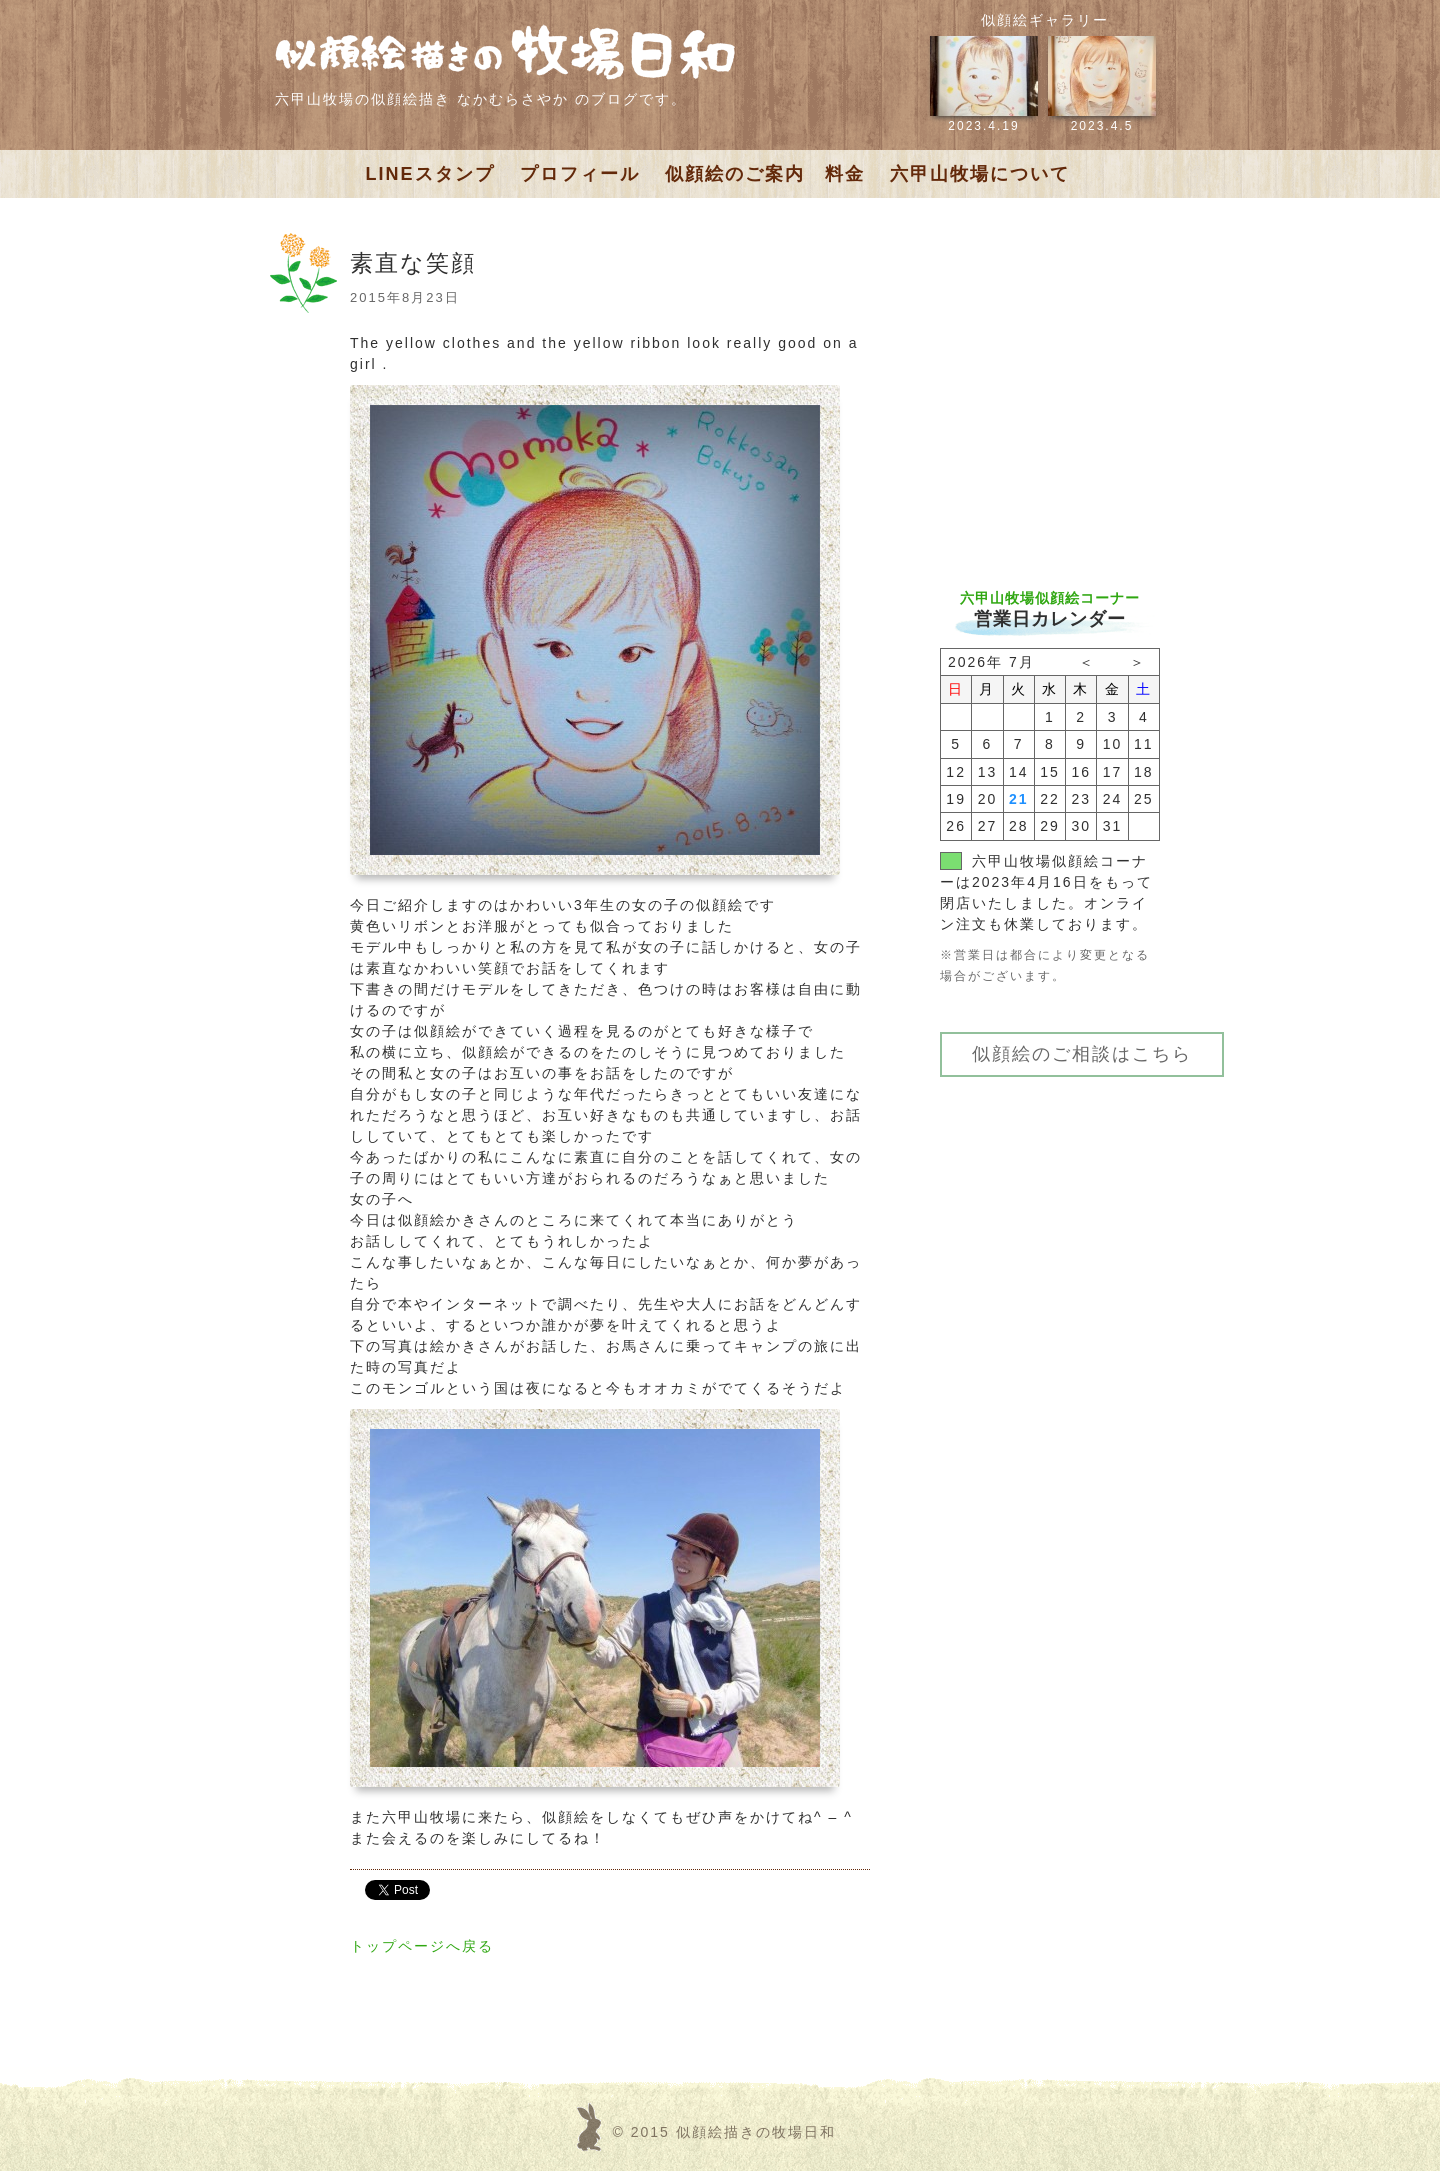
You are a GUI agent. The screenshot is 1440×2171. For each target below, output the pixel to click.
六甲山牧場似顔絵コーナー (1050, 598)
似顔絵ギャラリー (1045, 20)
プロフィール (580, 174)
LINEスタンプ (430, 174)
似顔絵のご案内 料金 (765, 174)
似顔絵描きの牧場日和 (756, 2132)
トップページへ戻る (422, 1946)
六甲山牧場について (980, 174)
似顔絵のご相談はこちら (1082, 1054)
